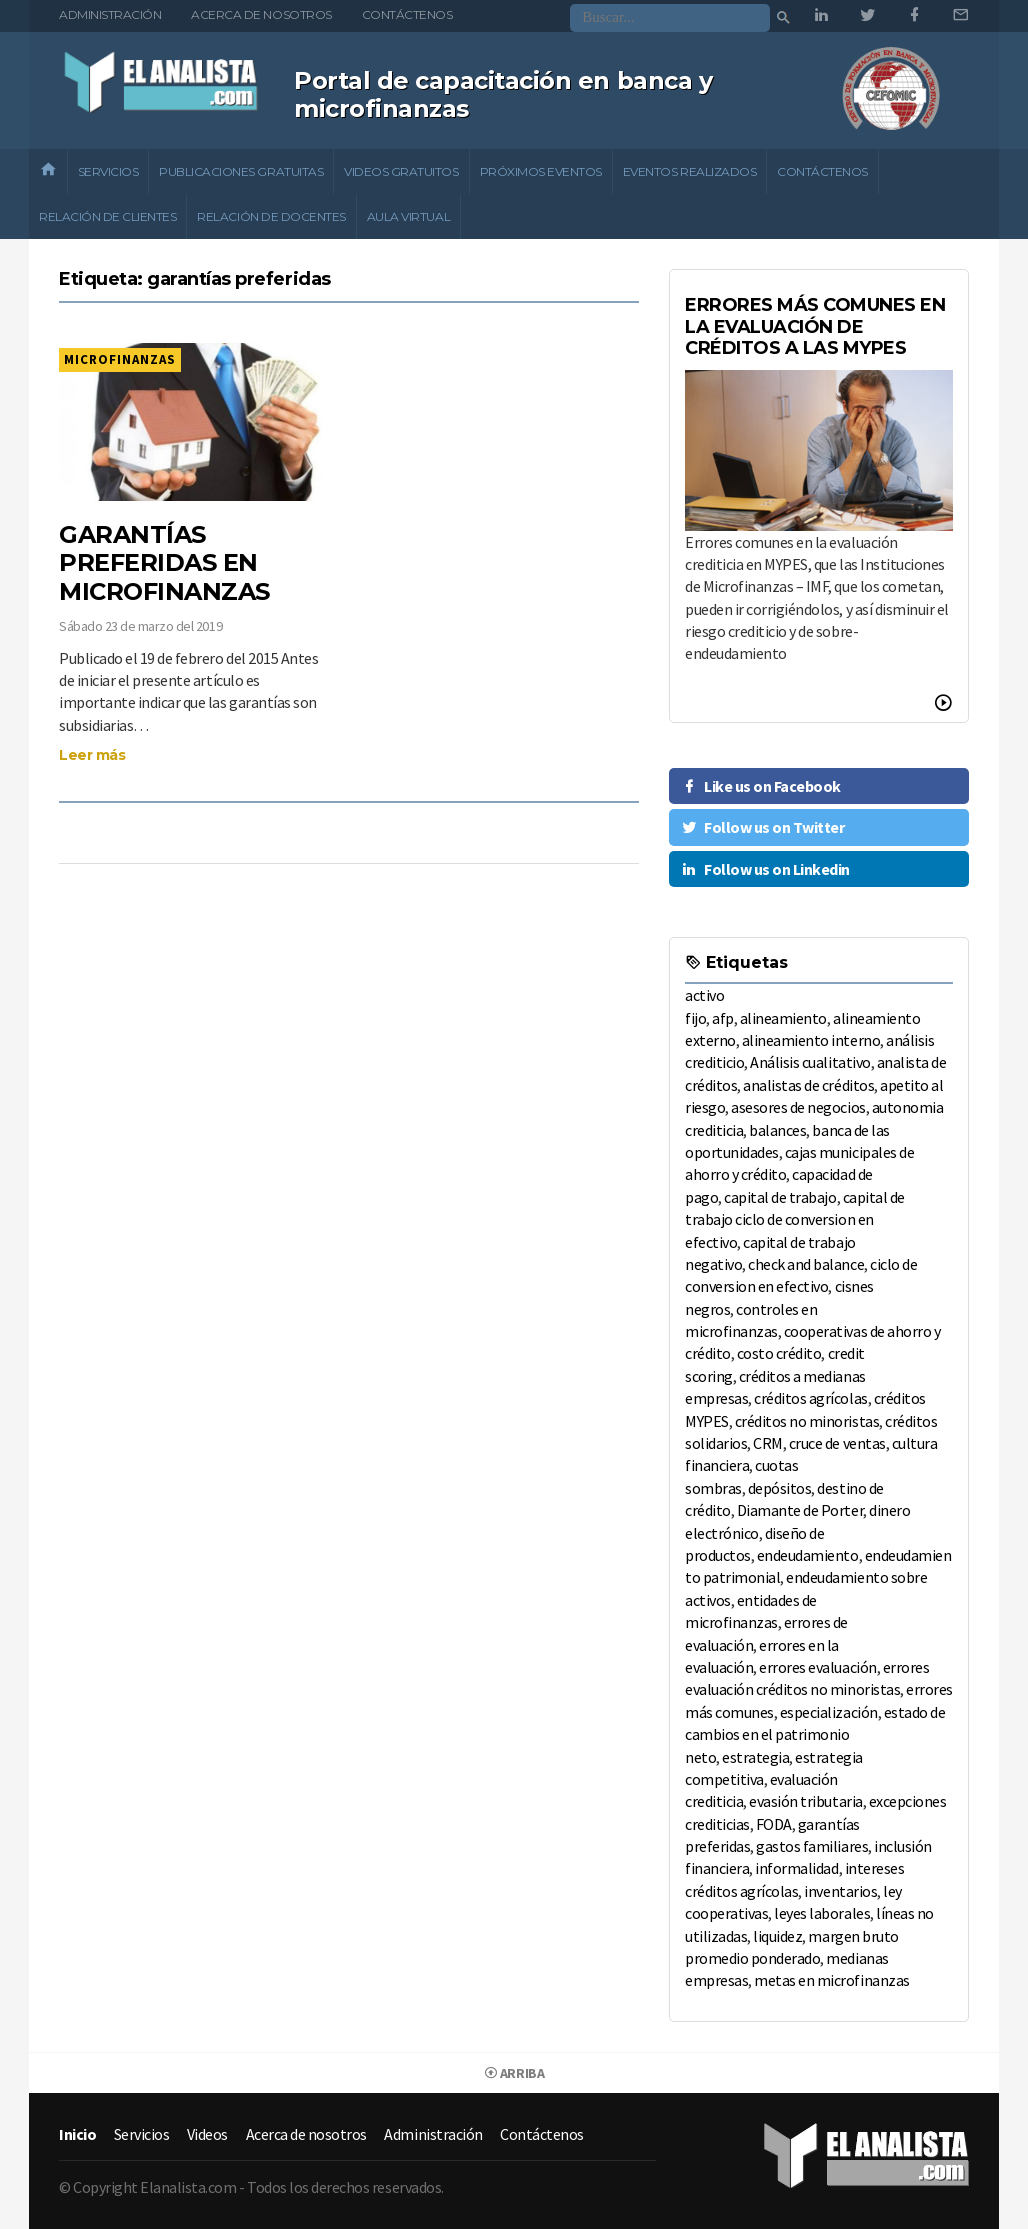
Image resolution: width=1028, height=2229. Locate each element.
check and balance (806, 1264)
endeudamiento (808, 1555)
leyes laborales (822, 1913)
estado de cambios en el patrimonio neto (815, 1734)
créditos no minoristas (807, 1421)
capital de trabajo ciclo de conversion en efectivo (795, 1219)
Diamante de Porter (800, 1510)
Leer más (92, 755)
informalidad (796, 1868)
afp (723, 1018)
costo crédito (779, 1353)
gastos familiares (812, 1846)
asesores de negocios (798, 1107)
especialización (829, 1712)
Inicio (77, 2134)
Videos (207, 2134)
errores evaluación (817, 1667)
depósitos (780, 1488)
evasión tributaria (805, 1801)
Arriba (514, 2073)
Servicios (108, 171)
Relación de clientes (107, 216)
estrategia (755, 1757)
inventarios (840, 1891)
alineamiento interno (811, 1040)
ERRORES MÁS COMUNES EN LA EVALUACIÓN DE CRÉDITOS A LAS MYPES (815, 326)
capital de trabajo (780, 1197)
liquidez (777, 1936)
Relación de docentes (271, 216)
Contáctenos (407, 14)
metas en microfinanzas (831, 1980)
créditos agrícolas (810, 1398)
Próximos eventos (541, 171)
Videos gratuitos (401, 171)
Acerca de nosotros (261, 14)
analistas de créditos (808, 1085)
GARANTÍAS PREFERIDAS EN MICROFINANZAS (164, 563)
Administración (110, 14)
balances (777, 1130)
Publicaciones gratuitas (241, 171)
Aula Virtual (408, 216)
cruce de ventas (837, 1443)
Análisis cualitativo (810, 1062)
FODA (774, 1824)
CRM (768, 1443)
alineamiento (783, 1018)
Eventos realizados (689, 171)
